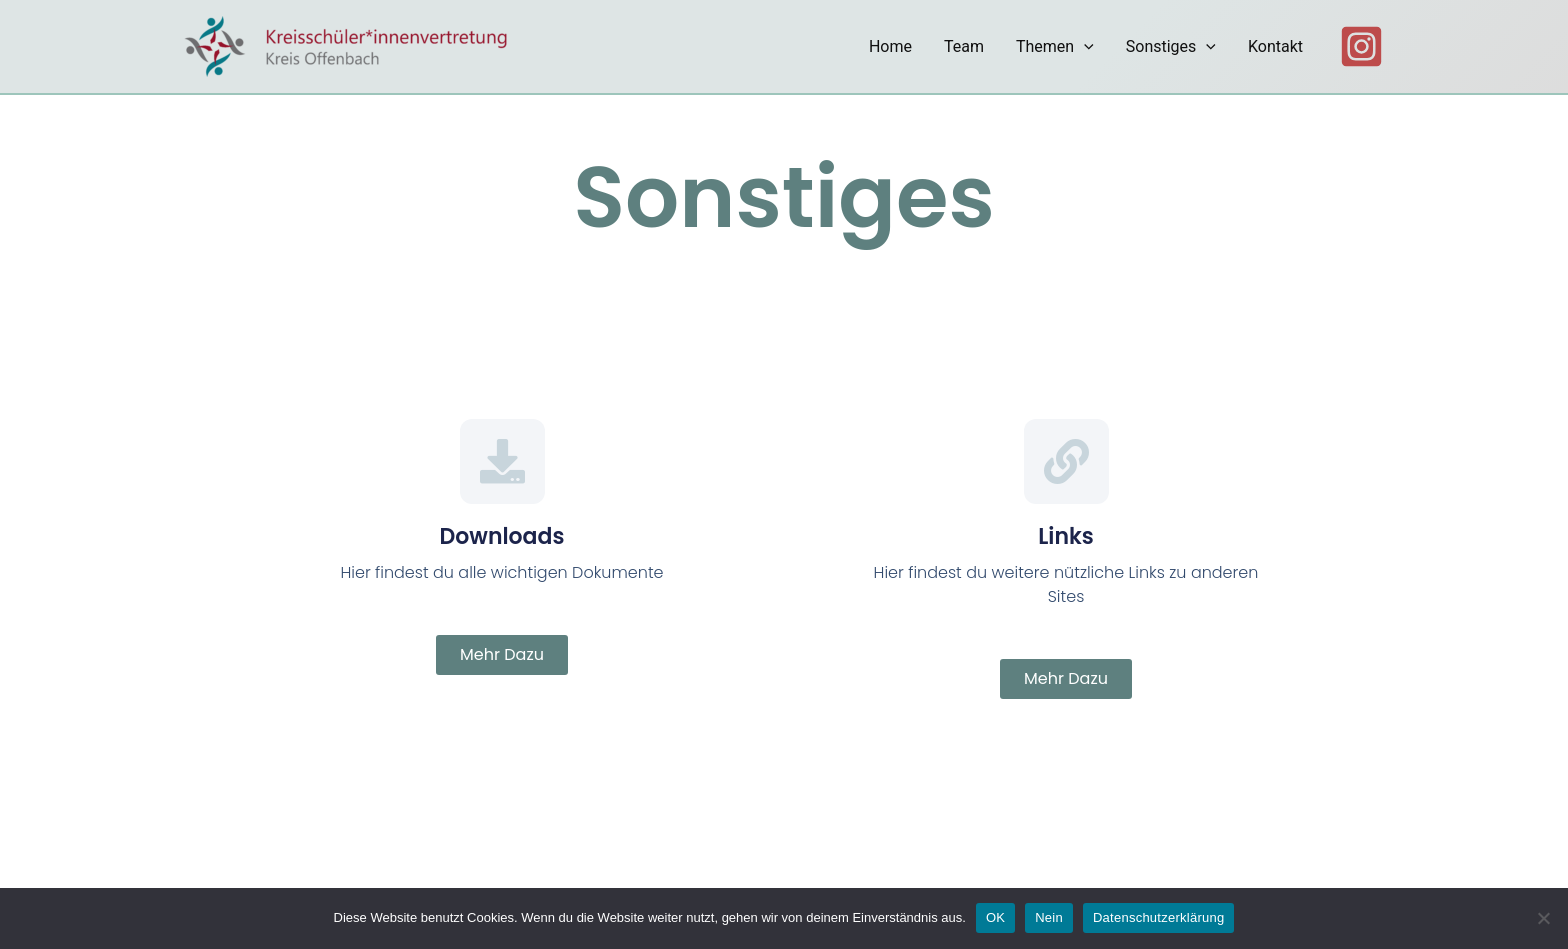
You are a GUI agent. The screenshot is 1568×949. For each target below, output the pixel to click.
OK (995, 917)
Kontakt (1275, 46)
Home (890, 46)
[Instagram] (1361, 46)
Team (964, 46)
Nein (1049, 917)
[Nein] (1543, 918)
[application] (1084, 47)
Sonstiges (1171, 47)
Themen (1055, 47)
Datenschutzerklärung (1158, 917)
